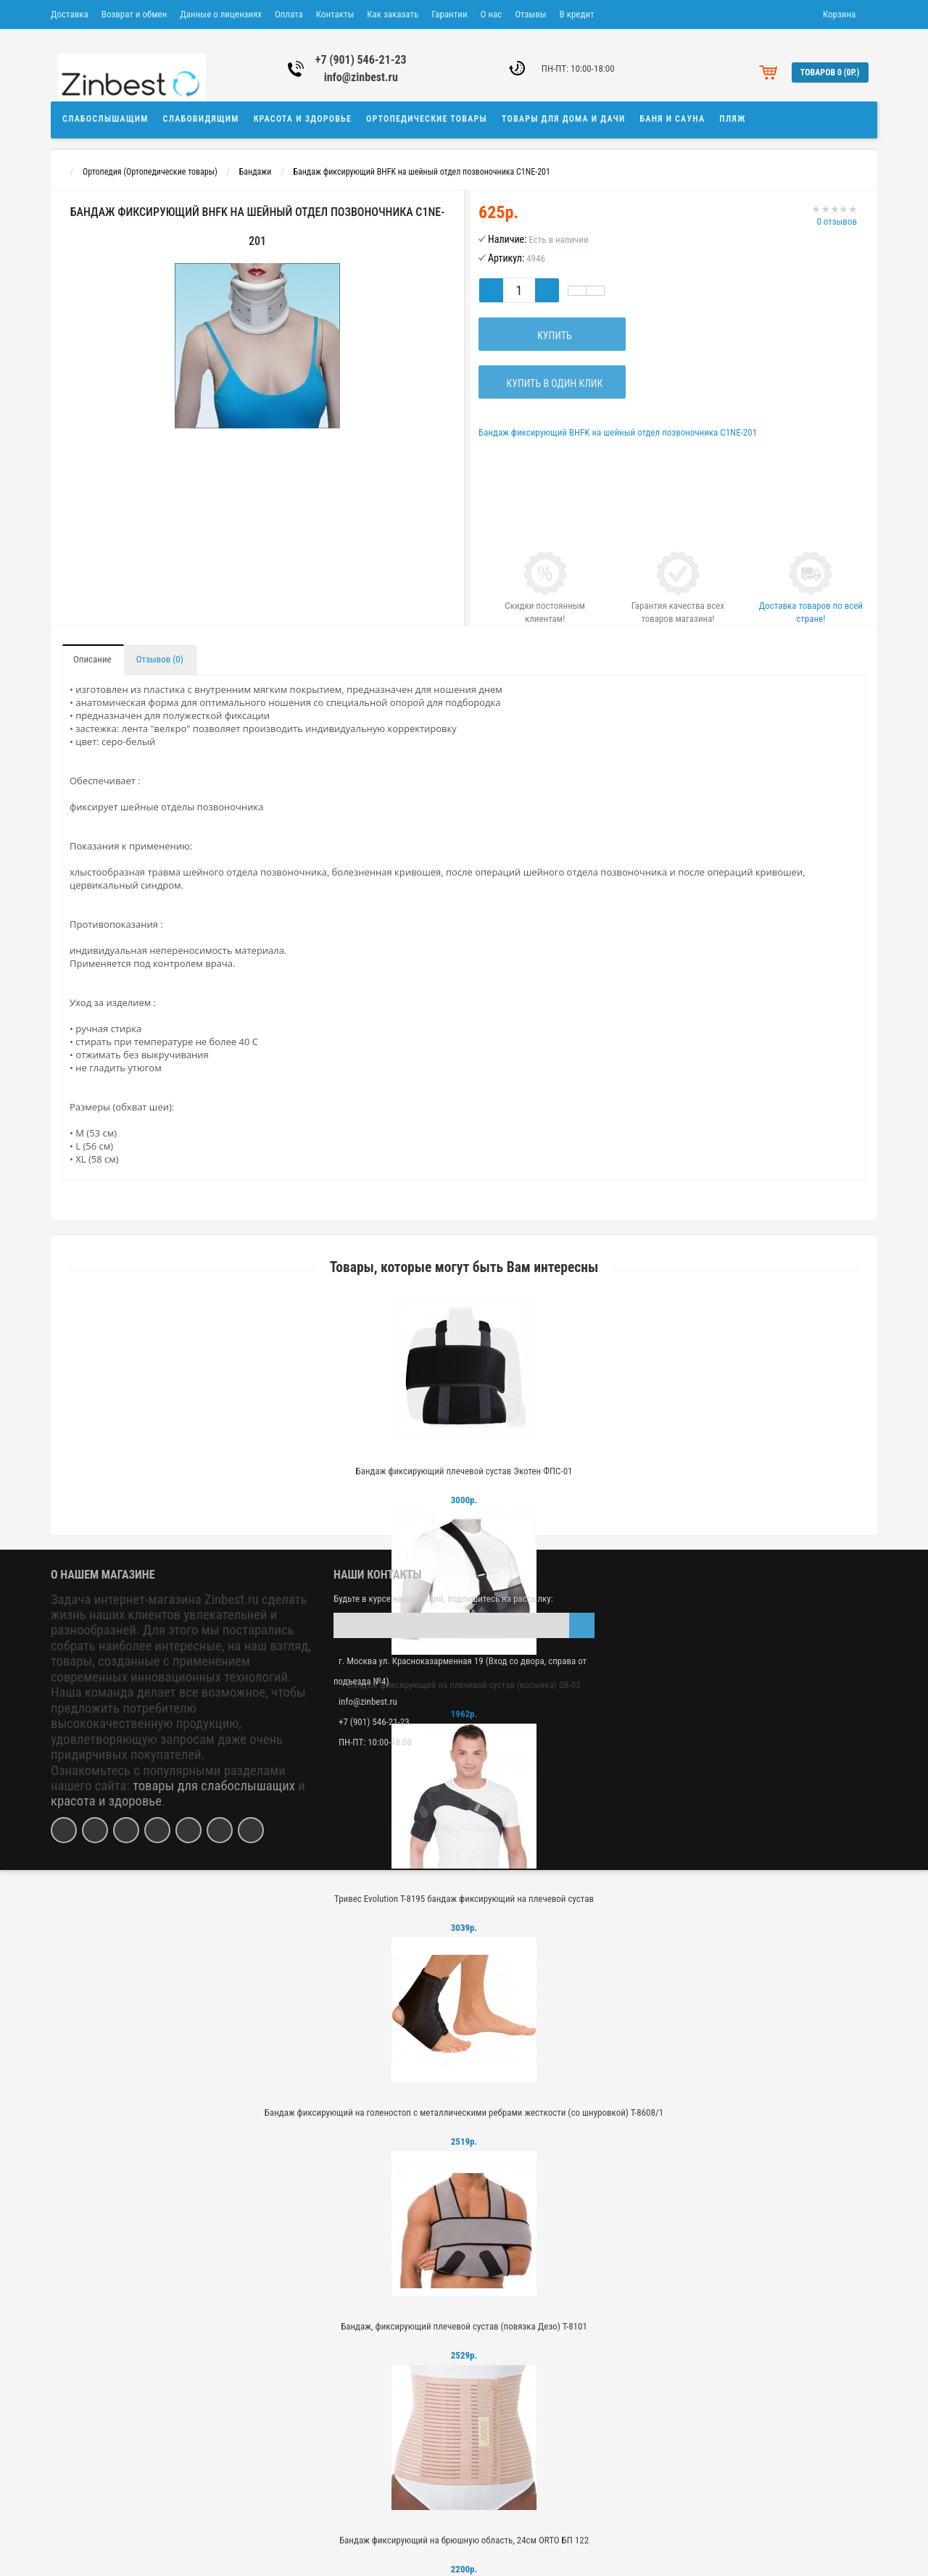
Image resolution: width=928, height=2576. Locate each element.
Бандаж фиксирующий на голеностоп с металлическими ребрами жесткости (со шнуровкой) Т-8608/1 (464, 2112)
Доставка (69, 14)
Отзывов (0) (159, 659)
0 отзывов (836, 221)
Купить (552, 335)
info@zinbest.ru (361, 77)
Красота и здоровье (303, 119)
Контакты (335, 14)
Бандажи (255, 172)
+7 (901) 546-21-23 (361, 60)
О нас (491, 14)
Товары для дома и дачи (564, 119)
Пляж (732, 119)
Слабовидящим (201, 119)
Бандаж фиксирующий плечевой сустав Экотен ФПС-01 (464, 1471)
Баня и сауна (672, 119)
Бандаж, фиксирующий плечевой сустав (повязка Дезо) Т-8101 (464, 2326)
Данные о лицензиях (221, 14)
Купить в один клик (552, 383)
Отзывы (530, 14)
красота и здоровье (106, 1801)
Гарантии (449, 14)
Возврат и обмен (134, 14)
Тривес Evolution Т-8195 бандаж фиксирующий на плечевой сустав (464, 1898)
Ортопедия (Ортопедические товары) (150, 172)
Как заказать (392, 14)
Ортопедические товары (426, 119)
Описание (92, 659)
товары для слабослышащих (214, 1786)
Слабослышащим (105, 119)
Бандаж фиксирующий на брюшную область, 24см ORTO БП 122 (464, 2540)
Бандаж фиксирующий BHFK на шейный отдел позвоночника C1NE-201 (421, 172)
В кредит (577, 14)
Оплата (289, 14)
